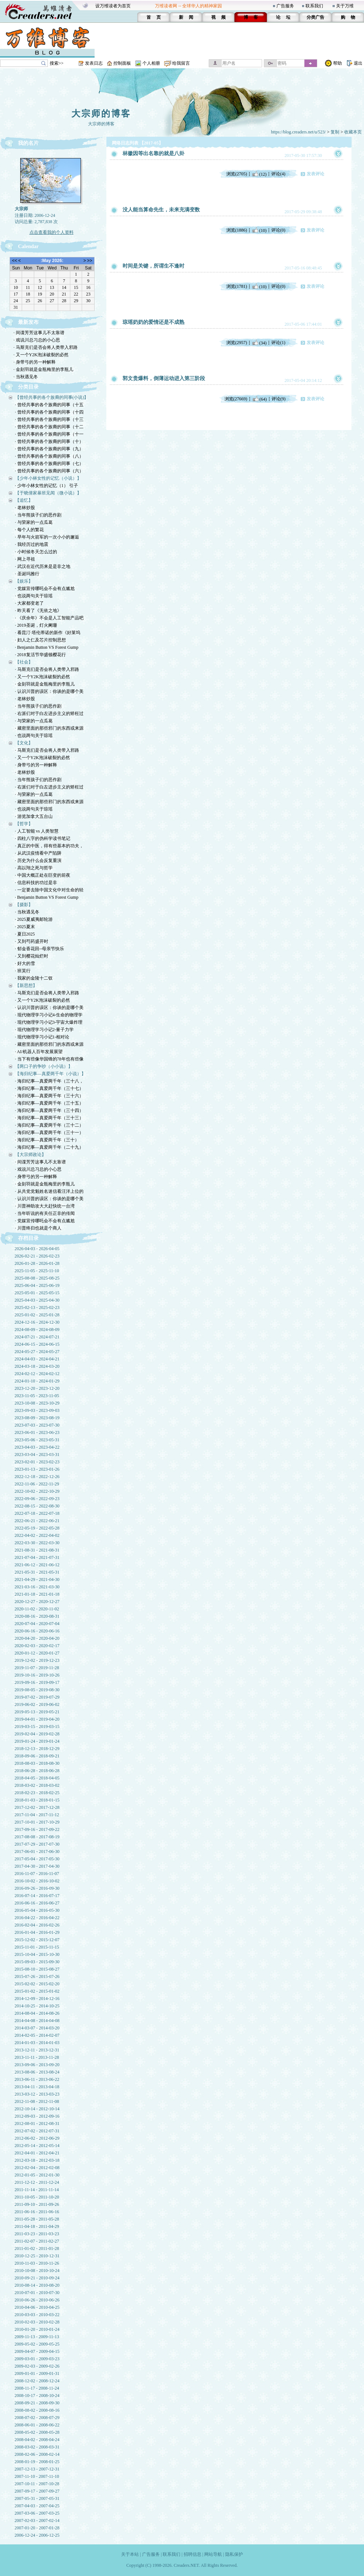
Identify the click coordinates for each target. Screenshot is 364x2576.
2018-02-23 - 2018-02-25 (37, 1792)
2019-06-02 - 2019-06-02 (37, 1704)
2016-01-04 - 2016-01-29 (37, 1932)
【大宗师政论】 (30, 1154)
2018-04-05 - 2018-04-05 (37, 1778)
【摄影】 (24, 904)
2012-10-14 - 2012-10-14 (37, 2108)
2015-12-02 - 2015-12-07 (37, 1939)
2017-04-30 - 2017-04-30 (37, 1866)
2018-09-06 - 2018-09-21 (37, 1756)
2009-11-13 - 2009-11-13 (37, 2336)
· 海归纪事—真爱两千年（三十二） (49, 1125)
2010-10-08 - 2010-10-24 (37, 2270)
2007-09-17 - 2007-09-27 (37, 2491)
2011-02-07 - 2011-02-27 (37, 2241)
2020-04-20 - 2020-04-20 (37, 1638)
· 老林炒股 (25, 507)
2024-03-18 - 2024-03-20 (37, 1366)
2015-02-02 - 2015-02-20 (37, 1983)
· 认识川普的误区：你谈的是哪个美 (49, 691)
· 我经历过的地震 (31, 544)
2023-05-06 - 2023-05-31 (37, 1439)
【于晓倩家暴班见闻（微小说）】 (48, 492)
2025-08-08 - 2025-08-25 (37, 1278)
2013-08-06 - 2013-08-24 (37, 2072)
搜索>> (57, 63)
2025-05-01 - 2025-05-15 (37, 1292)
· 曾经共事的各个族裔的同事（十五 (49, 404)
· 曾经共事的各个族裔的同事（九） (49, 448)
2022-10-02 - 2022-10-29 (37, 1491)
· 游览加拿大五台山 (34, 816)
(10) (259, 230)
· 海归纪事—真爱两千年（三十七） (49, 1088)
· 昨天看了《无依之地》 (38, 610)
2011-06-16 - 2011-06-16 (37, 2211)
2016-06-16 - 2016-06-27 (37, 1903)
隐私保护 (234, 2554)
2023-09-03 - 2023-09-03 (37, 1410)
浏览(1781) (236, 286)
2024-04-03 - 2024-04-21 (37, 1359)
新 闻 (186, 17)
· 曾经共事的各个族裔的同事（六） (49, 470)
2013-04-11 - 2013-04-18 (37, 2086)
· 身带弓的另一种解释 (35, 362)
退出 (358, 63)
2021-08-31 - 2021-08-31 (37, 1550)
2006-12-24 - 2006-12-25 (37, 2535)
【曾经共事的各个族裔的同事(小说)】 (52, 397)
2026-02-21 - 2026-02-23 (37, 1256)
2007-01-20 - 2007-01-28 (37, 2527)
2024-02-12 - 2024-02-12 (37, 1373)
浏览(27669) (236, 398)
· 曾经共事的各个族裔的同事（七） (49, 463)
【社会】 (24, 662)
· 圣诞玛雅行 (27, 573)
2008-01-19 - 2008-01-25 (37, 2461)
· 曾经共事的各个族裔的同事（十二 (49, 426)
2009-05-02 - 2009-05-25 (37, 2344)
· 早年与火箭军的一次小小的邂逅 (47, 537)
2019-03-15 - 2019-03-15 (37, 1726)
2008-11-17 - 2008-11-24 (37, 2388)
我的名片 (28, 143)
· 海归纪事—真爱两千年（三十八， (49, 1081)
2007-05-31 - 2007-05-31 (37, 2498)
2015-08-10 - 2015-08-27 (37, 1969)
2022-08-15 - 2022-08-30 (37, 1506)
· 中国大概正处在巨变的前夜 (42, 875)
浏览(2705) (236, 173)
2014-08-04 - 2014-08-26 (37, 2013)
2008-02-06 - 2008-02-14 (37, 2454)
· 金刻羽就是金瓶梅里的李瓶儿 (43, 369)
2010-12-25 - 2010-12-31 (37, 2255)
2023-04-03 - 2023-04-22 (37, 1447)
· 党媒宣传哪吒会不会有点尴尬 (45, 588)
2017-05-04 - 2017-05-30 (37, 1858)
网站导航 (213, 2554)
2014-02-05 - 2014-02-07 (37, 2035)
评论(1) (278, 342)
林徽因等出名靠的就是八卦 (153, 153)
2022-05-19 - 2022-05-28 (37, 1528)
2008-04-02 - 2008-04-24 (37, 2439)
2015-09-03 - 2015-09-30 (37, 1961)
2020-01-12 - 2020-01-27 (37, 1653)
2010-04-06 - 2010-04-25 (37, 2307)
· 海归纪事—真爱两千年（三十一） (49, 1132)
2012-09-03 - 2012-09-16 (37, 2116)
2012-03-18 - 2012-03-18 (37, 2160)
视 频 (218, 17)
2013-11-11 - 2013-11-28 (37, 2057)
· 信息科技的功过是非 (36, 882)
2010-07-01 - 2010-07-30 (37, 2292)
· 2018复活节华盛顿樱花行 (40, 654)
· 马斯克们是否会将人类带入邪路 (46, 347)
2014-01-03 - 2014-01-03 (37, 2042)
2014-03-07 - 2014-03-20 (37, 2028)
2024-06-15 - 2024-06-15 (37, 1344)
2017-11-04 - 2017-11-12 (37, 1814)
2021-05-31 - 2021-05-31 (37, 1572)
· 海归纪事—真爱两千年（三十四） (49, 1110)
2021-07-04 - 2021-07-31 (37, 1557)
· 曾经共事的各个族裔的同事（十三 (49, 419)
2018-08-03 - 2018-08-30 (37, 1763)
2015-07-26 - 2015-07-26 (37, 1976)
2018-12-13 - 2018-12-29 (37, 1748)
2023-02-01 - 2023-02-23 (37, 1461)
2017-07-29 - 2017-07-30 (37, 1844)
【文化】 (24, 742)
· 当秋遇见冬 (26, 376)
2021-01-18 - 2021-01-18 (37, 1594)
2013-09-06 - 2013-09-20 (37, 2064)
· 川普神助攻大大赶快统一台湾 (45, 1206)
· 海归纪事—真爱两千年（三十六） (49, 1095)
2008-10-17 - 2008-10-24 (37, 2395)
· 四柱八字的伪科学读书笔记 (42, 838)
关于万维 (345, 5)
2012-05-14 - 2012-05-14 (37, 2145)
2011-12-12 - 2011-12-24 (37, 2182)
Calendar (28, 246)
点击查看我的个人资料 (51, 232)
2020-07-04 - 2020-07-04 (37, 1623)
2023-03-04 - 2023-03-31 (37, 1454)
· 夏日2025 (25, 934)
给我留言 (181, 63)
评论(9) (279, 398)
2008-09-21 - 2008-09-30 (37, 2402)
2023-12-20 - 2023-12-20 (37, 1388)
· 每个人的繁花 (29, 529)
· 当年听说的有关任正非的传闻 (45, 1213)
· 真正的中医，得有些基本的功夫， (49, 845)
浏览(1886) (236, 230)
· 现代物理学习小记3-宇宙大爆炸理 (49, 1022)
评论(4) (278, 173)
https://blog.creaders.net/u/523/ (298, 132)
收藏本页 (353, 132)
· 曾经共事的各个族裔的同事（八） (49, 456)
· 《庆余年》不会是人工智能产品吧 (49, 617)
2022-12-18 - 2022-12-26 (37, 1476)
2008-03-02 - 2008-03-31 (37, 2447)
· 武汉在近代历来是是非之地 (42, 566)
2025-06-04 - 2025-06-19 (37, 1285)
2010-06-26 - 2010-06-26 (37, 2300)
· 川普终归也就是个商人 (38, 1228)
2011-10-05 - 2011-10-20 (37, 2197)
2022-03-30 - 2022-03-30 (37, 1542)
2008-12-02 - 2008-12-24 (37, 2380)
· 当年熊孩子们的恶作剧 (38, 515)
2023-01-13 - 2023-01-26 (37, 1469)
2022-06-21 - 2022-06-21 (37, 1520)
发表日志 (94, 63)
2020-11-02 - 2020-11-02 (37, 1608)
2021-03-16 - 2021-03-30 (37, 1586)
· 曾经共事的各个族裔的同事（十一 (49, 434)
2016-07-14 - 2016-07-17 (37, 1895)
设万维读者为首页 (113, 5)
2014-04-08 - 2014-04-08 (37, 2020)
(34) (259, 342)
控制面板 (122, 63)
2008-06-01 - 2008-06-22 (37, 2424)
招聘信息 (192, 2554)
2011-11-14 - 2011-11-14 (37, 2189)
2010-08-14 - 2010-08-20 (37, 2285)
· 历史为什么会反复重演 (38, 860)
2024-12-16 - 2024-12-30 (37, 1322)
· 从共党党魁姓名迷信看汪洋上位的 (49, 1191)
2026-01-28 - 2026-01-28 (37, 1263)
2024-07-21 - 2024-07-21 (37, 1336)
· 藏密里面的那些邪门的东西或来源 (49, 728)
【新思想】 (26, 985)
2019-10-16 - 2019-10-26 (37, 1675)
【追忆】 (24, 500)
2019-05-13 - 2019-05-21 (37, 1711)
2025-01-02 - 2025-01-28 (37, 1314)
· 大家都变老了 (29, 603)
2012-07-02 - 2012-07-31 (37, 2130)
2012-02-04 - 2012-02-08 (37, 2167)
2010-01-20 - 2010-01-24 (37, 2329)
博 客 (251, 17)
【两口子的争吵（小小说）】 (44, 1066)
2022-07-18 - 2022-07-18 (37, 1513)
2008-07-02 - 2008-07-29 (37, 2417)
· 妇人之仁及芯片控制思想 (40, 640)
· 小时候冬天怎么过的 (36, 551)
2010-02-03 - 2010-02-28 (37, 2322)
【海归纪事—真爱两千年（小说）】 (50, 1073)
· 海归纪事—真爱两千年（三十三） (49, 1117)
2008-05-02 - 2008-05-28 (37, 2432)
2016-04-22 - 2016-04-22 (37, 1917)
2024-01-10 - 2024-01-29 (37, 1381)
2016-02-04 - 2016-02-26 (37, 1925)
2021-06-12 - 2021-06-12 (37, 1564)
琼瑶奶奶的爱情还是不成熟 (153, 322)
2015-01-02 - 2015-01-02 (37, 1991)
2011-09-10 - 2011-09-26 (37, 2204)
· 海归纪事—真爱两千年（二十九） (49, 1147)
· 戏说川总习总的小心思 (37, 340)
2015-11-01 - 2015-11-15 (37, 1947)
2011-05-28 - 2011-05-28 (37, 2219)
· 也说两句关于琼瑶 (34, 595)
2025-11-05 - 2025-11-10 (37, 1270)
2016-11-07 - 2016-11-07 (37, 1873)
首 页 (153, 17)
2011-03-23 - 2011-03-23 (37, 2233)
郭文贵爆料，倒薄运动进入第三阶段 (164, 378)
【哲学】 (24, 823)
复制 (335, 132)
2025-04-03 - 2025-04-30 (37, 1300)
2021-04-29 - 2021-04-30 (37, 1579)
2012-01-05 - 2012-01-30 (37, 2175)
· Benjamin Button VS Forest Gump (46, 647)
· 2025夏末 (25, 926)
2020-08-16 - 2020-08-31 (37, 1616)
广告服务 (285, 5)
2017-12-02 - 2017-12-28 (37, 1807)
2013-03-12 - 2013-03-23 (37, 2094)
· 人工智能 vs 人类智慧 (37, 831)
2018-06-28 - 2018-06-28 (37, 1770)
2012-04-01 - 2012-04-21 (37, 2152)
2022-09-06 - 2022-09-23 (37, 1498)
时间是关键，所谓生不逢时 (153, 266)
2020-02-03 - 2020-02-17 (37, 1645)
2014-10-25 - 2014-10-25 (37, 2005)
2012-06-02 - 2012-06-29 (37, 2138)
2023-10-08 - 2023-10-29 (37, 1403)
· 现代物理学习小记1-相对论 (42, 1037)
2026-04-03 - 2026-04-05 (37, 1248)
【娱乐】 (24, 581)
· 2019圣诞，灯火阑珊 (36, 625)
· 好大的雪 (25, 963)
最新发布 (28, 322)
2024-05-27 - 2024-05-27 (37, 1351)
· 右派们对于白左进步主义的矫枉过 (49, 713)
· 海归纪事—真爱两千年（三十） (47, 1139)
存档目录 (28, 1238)
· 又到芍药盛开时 (31, 941)
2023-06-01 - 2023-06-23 (37, 1432)
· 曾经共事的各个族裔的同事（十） (49, 441)
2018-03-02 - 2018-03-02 (37, 1785)
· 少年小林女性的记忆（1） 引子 (46, 485)
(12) (259, 174)
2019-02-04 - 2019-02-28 (37, 1733)
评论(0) (278, 230)
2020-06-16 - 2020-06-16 (37, 1631)
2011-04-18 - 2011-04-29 (37, 2226)
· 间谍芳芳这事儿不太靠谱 (39, 332)
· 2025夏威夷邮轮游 (34, 919)
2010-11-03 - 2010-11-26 (37, 2263)
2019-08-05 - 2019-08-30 (37, 1689)
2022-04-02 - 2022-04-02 (37, 1535)
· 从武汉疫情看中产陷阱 (38, 853)
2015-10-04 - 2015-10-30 (37, 1954)
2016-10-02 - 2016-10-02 (37, 1880)
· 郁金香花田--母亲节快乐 (39, 948)
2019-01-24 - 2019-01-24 (37, 1741)
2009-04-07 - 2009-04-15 (37, 2351)
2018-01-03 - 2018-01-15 (37, 1800)
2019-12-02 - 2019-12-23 (37, 1660)
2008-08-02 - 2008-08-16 (37, 2410)
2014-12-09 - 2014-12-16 (37, 1998)
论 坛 (283, 17)
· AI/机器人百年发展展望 (39, 1051)
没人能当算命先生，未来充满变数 (161, 209)
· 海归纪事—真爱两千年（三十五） (49, 1103)
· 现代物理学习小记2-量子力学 (44, 1029)
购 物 (348, 17)
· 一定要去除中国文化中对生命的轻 (49, 889)
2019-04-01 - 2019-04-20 (37, 1719)
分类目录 (28, 387)
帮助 (337, 63)
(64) (259, 399)
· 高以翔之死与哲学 (34, 867)
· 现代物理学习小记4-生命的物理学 (49, 1014)
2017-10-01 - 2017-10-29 (37, 1822)
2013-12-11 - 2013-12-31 (37, 2050)
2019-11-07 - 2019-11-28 (37, 1667)
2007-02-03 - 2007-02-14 (37, 2520)
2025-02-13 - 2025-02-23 (37, 1307)
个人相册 (151, 63)
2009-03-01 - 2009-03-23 (37, 2358)
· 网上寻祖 (25, 559)
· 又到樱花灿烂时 (31, 956)
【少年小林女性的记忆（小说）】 (48, 478)
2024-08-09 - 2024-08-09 (37, 1329)
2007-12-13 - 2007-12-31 (37, 2469)
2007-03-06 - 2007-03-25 (37, 2513)
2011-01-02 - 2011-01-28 (37, 2248)
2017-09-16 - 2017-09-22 (37, 1829)
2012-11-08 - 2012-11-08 (37, 2101)
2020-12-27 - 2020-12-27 (37, 1601)
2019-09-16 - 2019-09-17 (37, 1682)
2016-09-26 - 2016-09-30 (37, 1888)
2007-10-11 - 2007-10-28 (37, 2483)
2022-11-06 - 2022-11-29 (37, 1483)
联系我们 (314, 5)
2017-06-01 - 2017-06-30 (37, 1851)
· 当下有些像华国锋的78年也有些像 (49, 1059)
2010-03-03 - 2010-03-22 (37, 2314)
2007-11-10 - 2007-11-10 (37, 2476)
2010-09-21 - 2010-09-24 (37, 2277)
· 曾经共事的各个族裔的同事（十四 (49, 412)
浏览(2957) (236, 342)
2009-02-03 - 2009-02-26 (37, 2366)
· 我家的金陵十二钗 (34, 978)
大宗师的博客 (101, 113)
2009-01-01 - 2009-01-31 (37, 2373)
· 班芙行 (23, 970)
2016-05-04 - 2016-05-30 (37, 1910)
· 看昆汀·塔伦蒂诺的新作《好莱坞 (47, 632)
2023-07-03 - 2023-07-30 (37, 1425)
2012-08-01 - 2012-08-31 (37, 2123)
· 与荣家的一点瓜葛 (34, 522)
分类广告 (315, 17)
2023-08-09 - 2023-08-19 (37, 1417)
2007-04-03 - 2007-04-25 (37, 2505)
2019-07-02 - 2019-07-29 (37, 1697)
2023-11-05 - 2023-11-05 (37, 1395)
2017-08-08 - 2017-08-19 (37, 1836)
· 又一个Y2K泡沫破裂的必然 (41, 354)
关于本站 (130, 2554)
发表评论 (315, 173)
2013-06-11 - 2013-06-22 (37, 2079)
